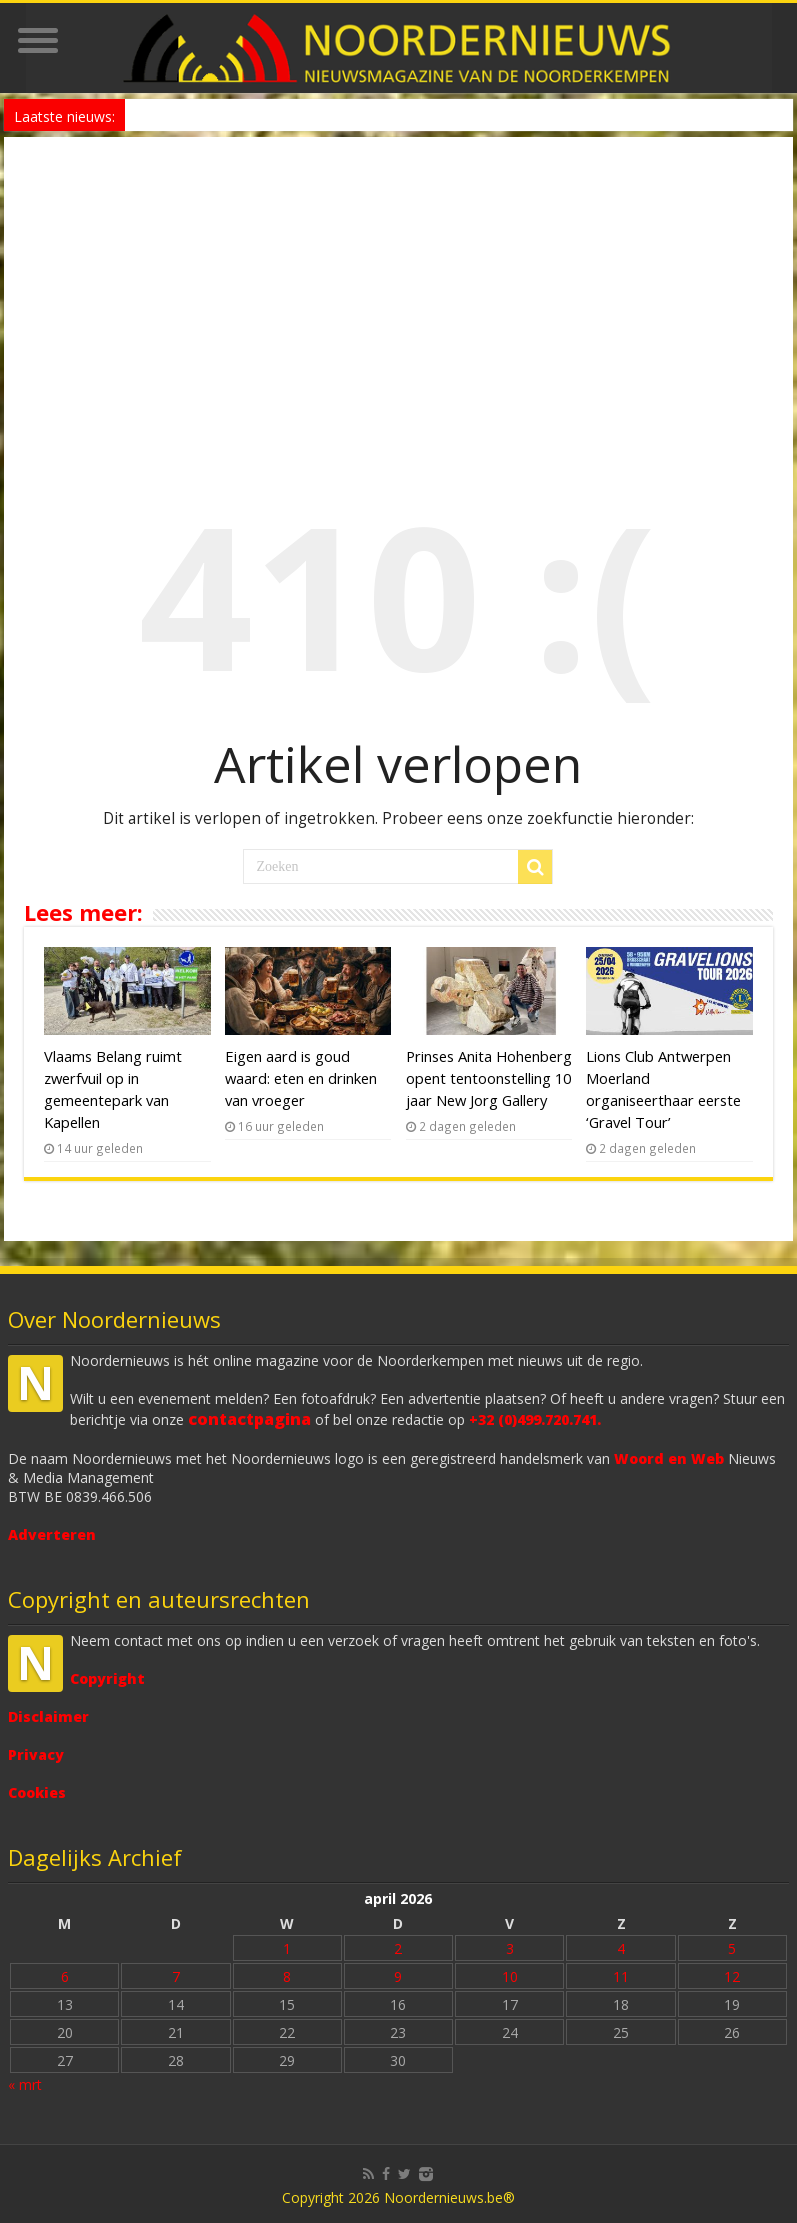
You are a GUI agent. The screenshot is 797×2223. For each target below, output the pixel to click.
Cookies (37, 1792)
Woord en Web (669, 1458)
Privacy (36, 1754)
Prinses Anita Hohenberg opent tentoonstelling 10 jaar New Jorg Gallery (489, 1078)
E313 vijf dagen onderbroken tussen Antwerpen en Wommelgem (314, 114)
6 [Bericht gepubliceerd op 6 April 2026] (65, 1976)
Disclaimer (48, 1716)
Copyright (107, 1678)
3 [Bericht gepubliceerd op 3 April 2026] (510, 1948)
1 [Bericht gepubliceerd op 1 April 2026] (287, 1948)
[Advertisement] (398, 287)
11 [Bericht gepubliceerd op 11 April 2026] (621, 1976)
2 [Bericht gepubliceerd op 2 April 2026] (398, 1948)
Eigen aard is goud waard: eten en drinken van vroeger (301, 1078)
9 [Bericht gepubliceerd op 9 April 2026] (398, 1976)
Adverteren (52, 1534)
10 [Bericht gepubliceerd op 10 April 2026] (510, 1976)
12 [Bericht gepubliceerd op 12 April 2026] (732, 1976)
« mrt (25, 2084)
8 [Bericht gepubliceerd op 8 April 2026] (287, 1976)
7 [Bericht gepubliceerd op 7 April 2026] (176, 1976)
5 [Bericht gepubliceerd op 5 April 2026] (732, 1948)
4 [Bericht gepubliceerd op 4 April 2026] (621, 1948)
